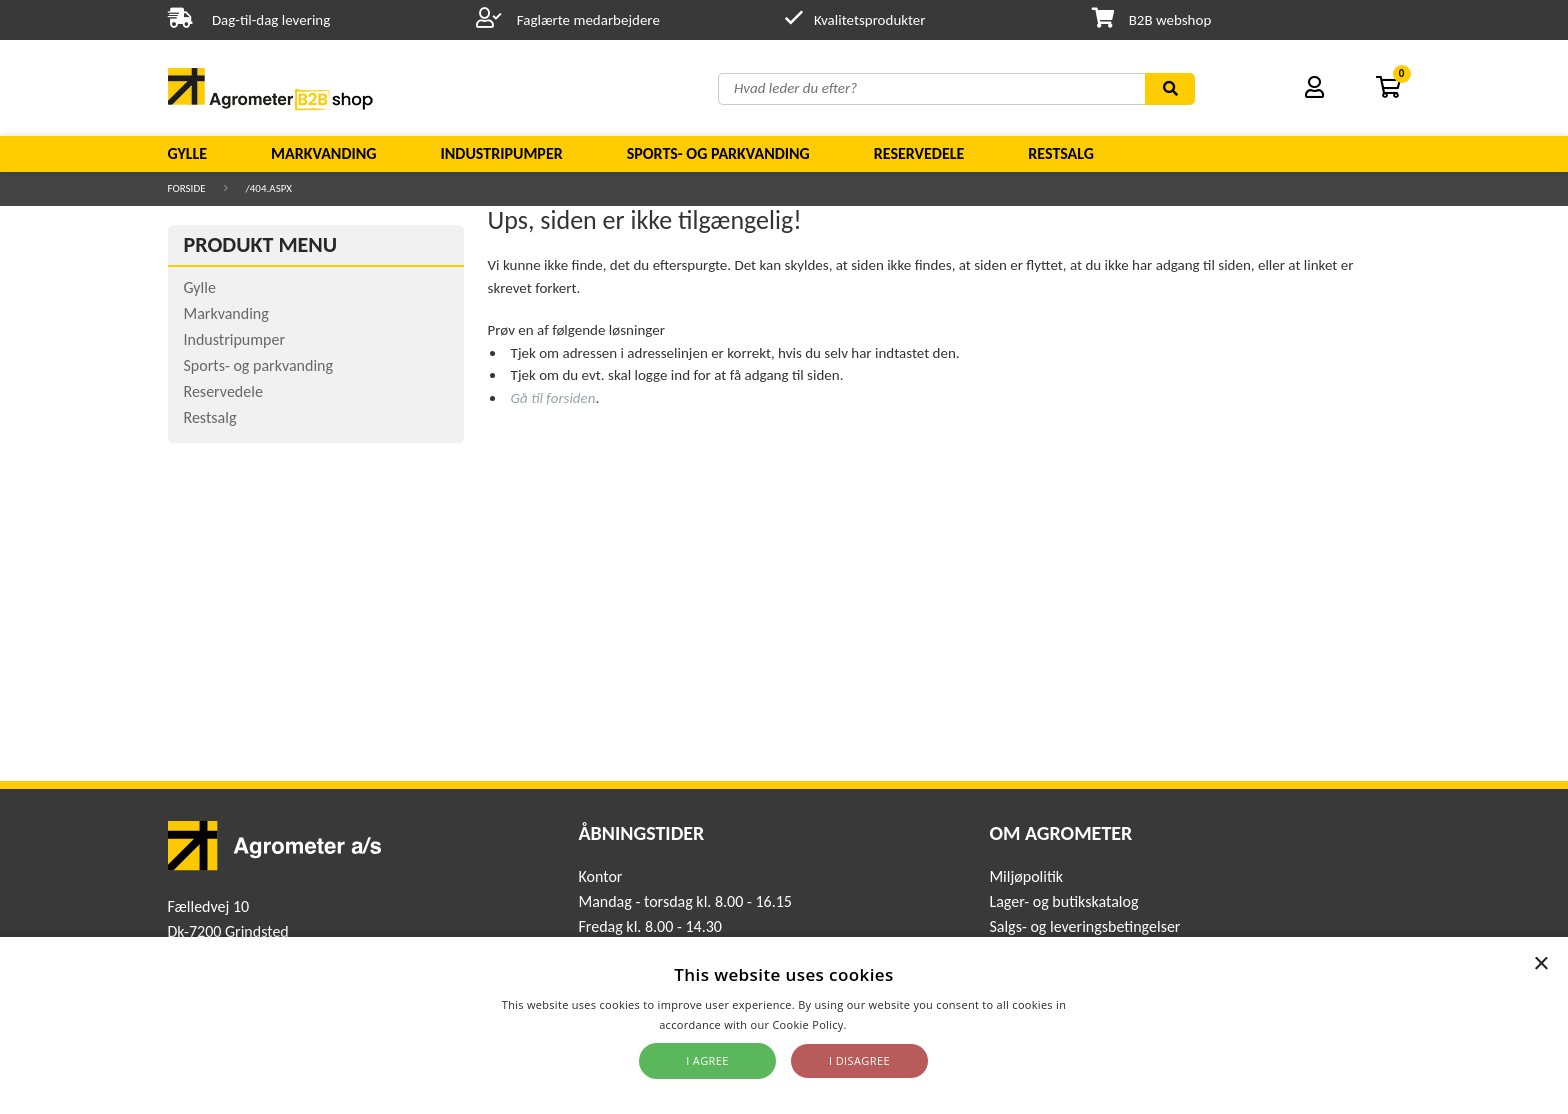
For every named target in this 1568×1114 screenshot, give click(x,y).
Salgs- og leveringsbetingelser (1084, 926)
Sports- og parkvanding (718, 153)
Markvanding (323, 153)
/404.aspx (269, 188)
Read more (879, 1024)
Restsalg (1061, 153)
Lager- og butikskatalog (1063, 901)
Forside (187, 188)
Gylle (188, 153)
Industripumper (501, 153)
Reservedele (919, 153)
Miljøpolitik (1026, 876)
